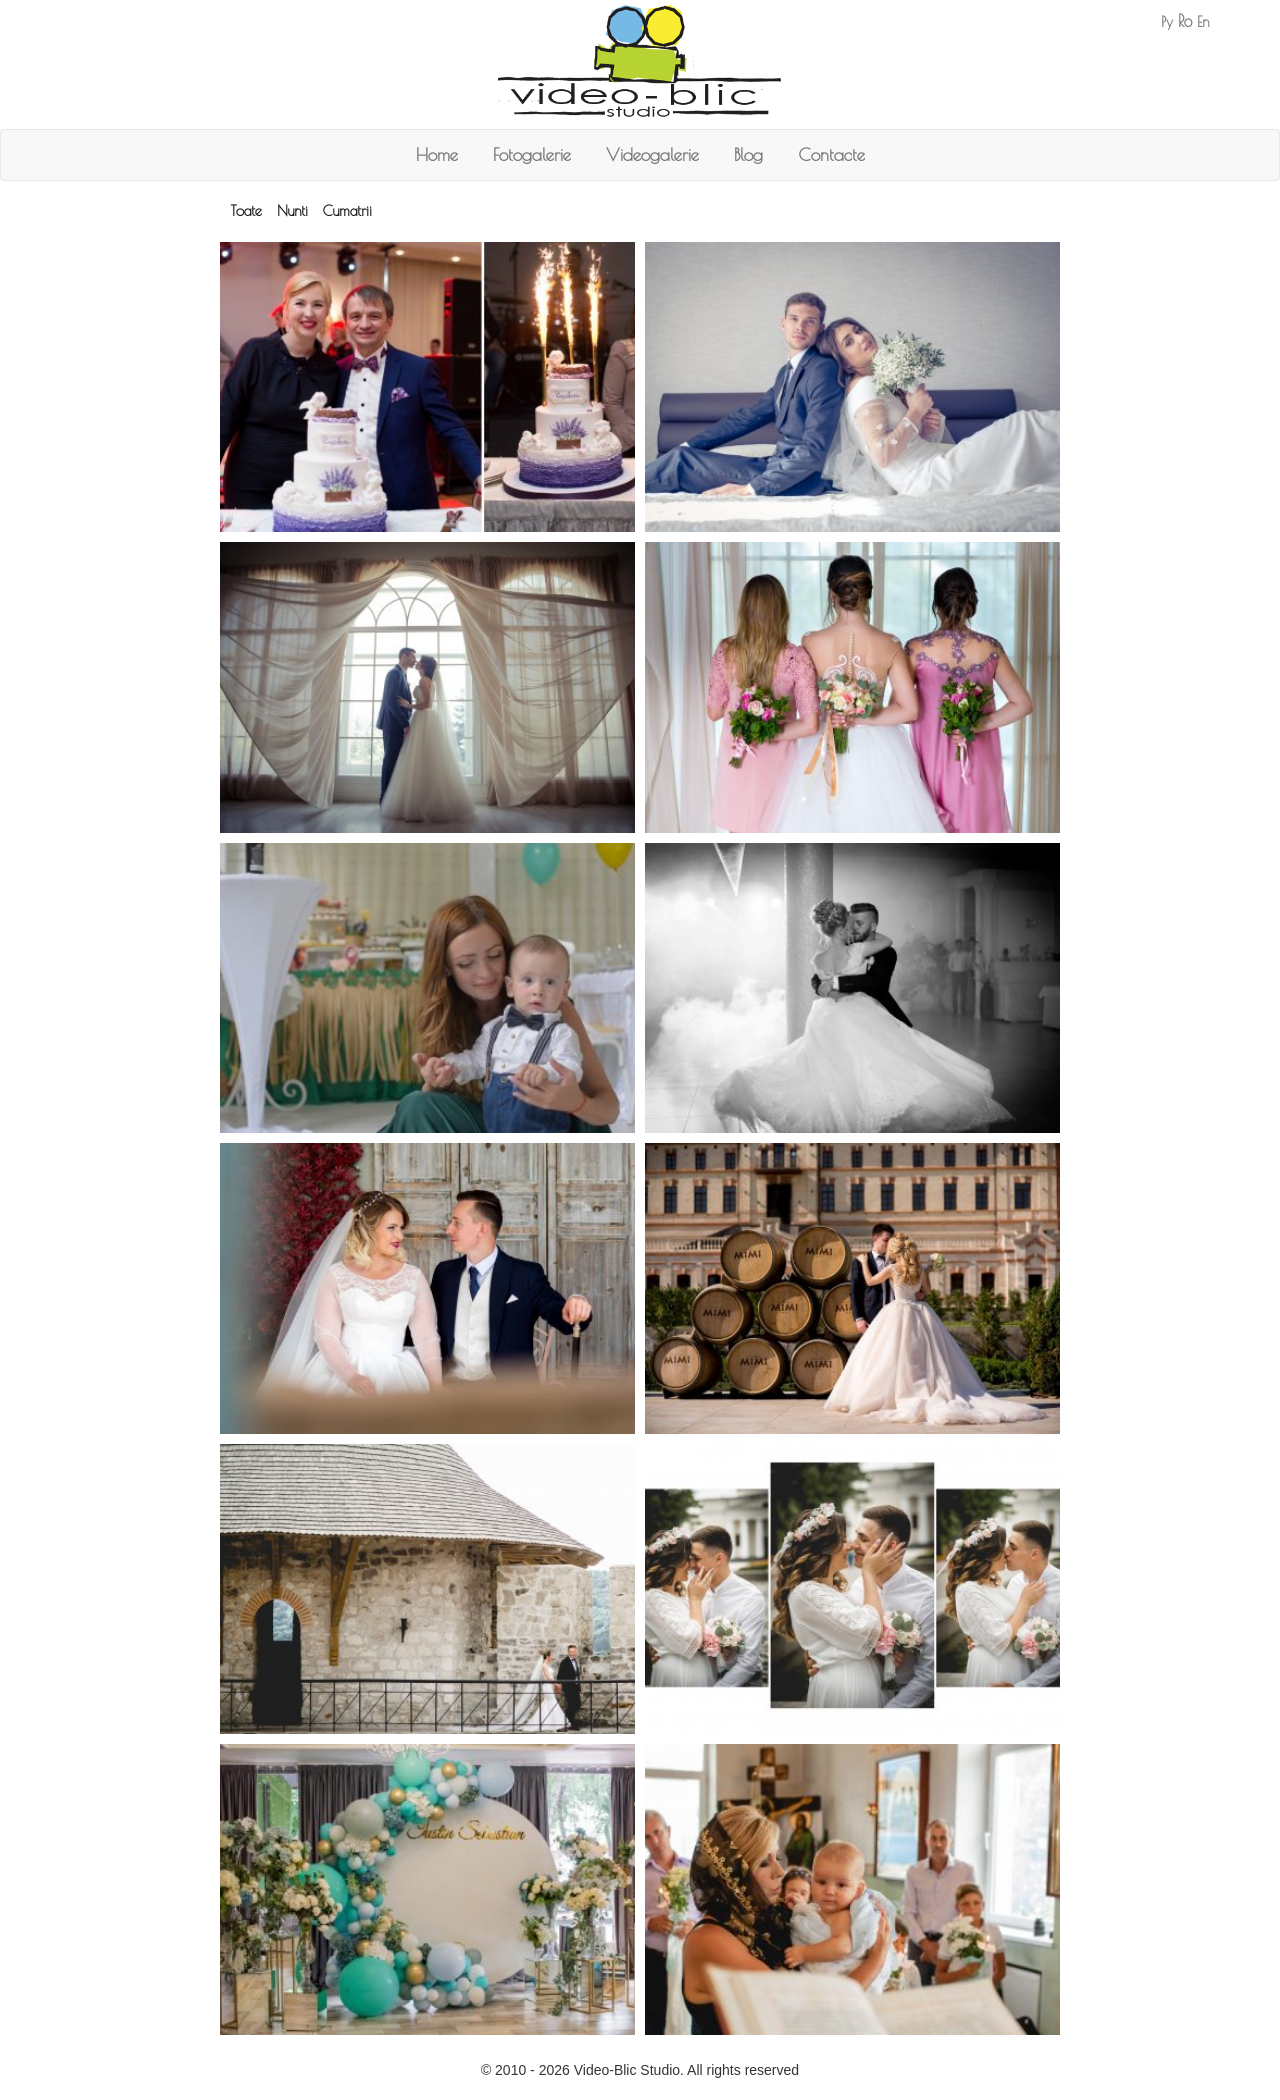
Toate (246, 210)
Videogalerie (652, 154)
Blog (748, 154)
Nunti (292, 210)
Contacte (831, 154)
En (1203, 22)
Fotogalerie (532, 154)
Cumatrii (347, 210)
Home (437, 154)
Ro (1185, 21)
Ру (1167, 22)
